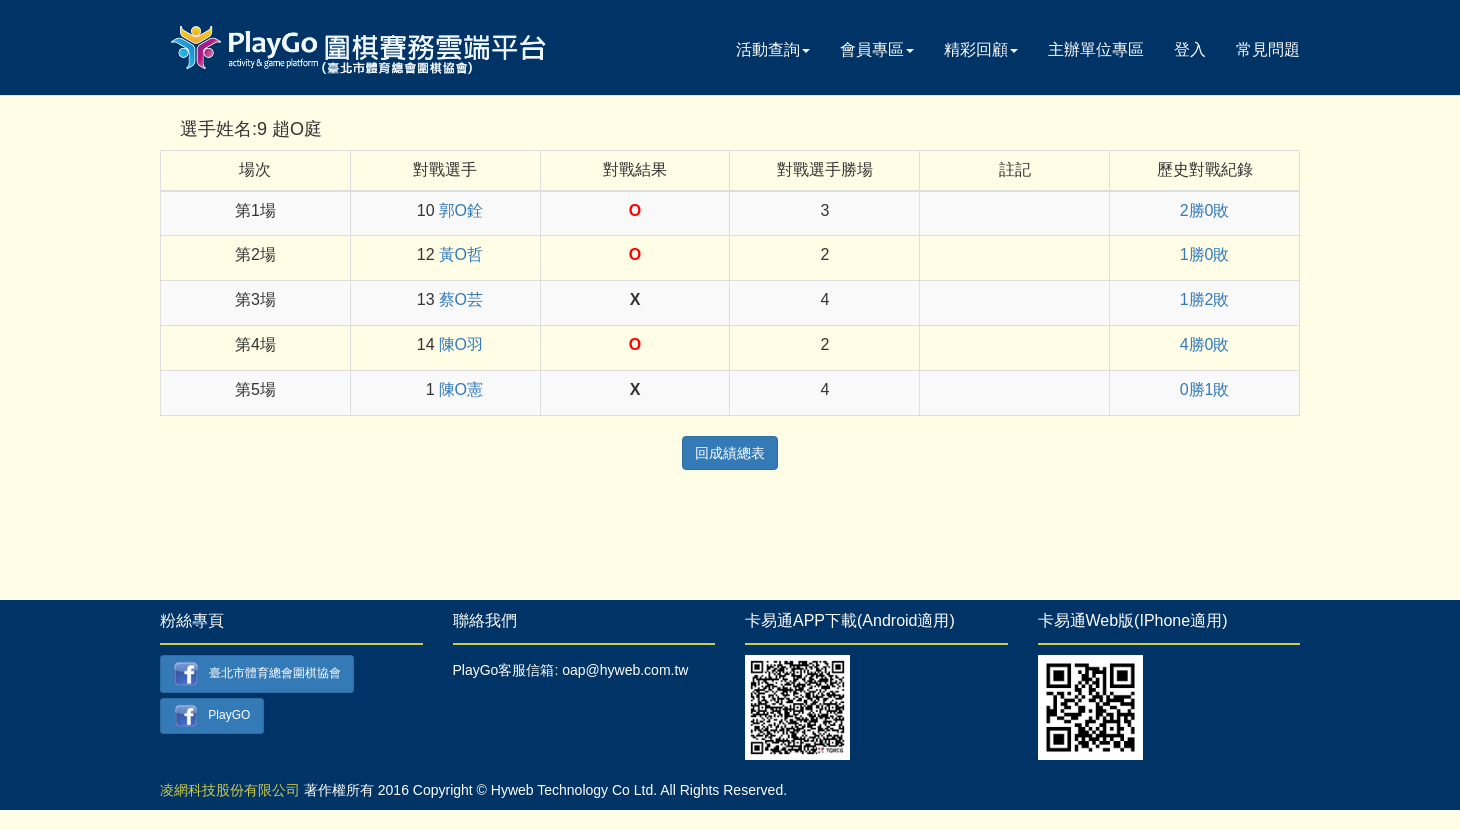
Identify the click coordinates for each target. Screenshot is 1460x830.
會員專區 (877, 49)
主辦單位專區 (1096, 49)
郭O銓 (461, 210)
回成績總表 (730, 453)
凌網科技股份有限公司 (230, 790)
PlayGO (212, 716)
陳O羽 (461, 344)
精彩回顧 (981, 49)
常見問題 (1268, 49)
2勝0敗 (1205, 210)
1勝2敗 (1205, 299)
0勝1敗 (1205, 389)
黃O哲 (461, 254)
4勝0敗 (1205, 344)
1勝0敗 (1205, 254)
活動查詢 (773, 49)
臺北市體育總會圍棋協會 (257, 674)
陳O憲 (461, 389)
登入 (1190, 49)
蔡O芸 (461, 299)
